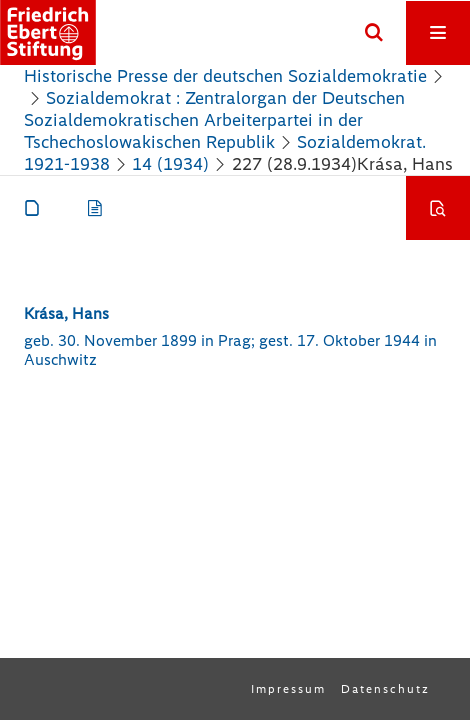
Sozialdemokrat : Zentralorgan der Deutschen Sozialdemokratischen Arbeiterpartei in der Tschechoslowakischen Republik (214, 120)
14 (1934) (170, 164)
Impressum (288, 689)
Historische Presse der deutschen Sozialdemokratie (225, 76)
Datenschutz (385, 689)
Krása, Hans (66, 313)
